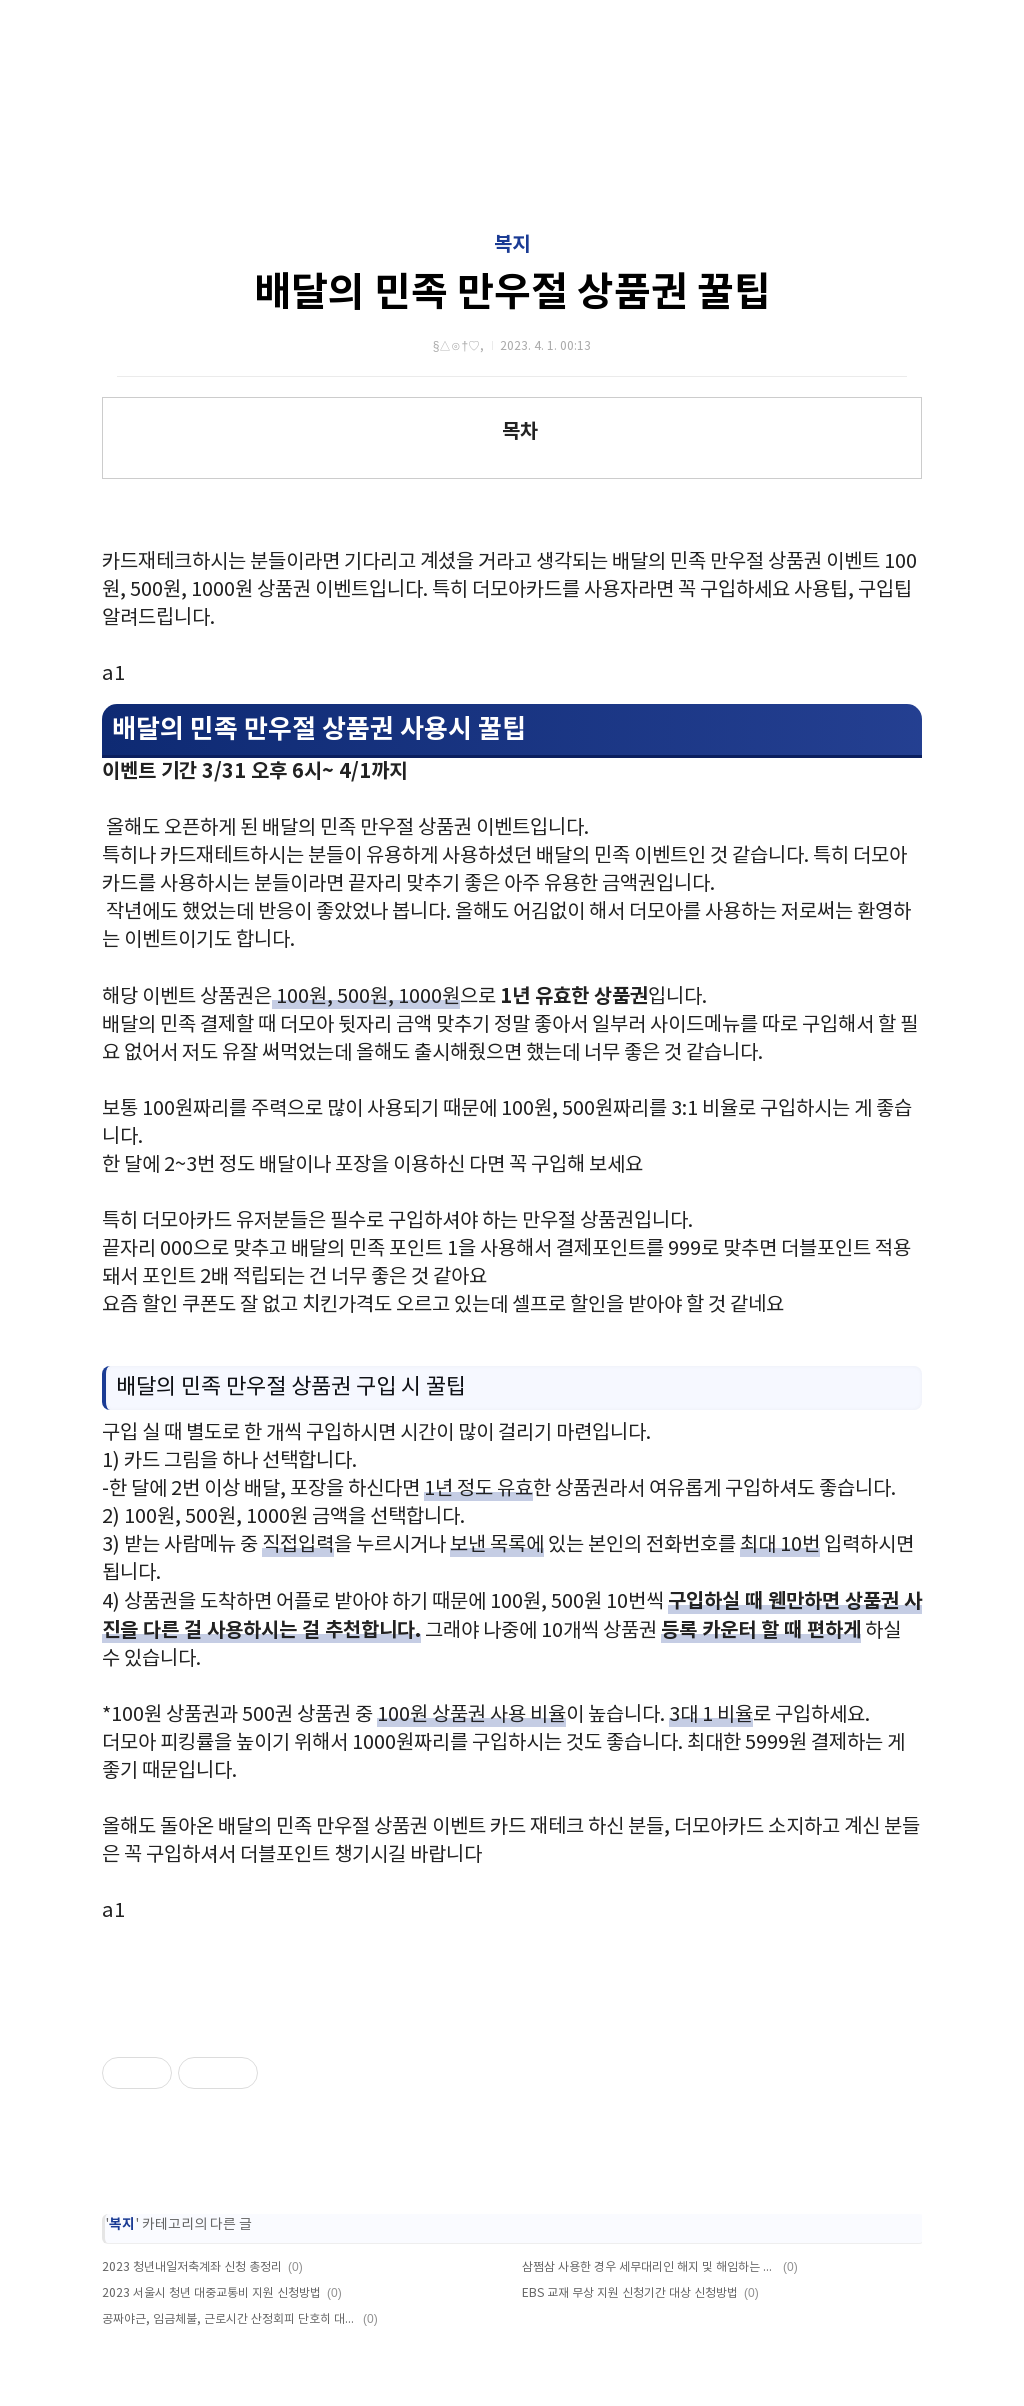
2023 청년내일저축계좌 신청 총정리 (192, 2267)
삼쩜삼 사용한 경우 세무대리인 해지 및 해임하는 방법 (649, 2267)
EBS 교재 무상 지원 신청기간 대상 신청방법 (630, 2293)
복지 (512, 245)
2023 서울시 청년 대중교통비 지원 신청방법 (211, 2293)
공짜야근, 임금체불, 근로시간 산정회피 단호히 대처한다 (229, 2319)
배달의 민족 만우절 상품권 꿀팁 (512, 293)
